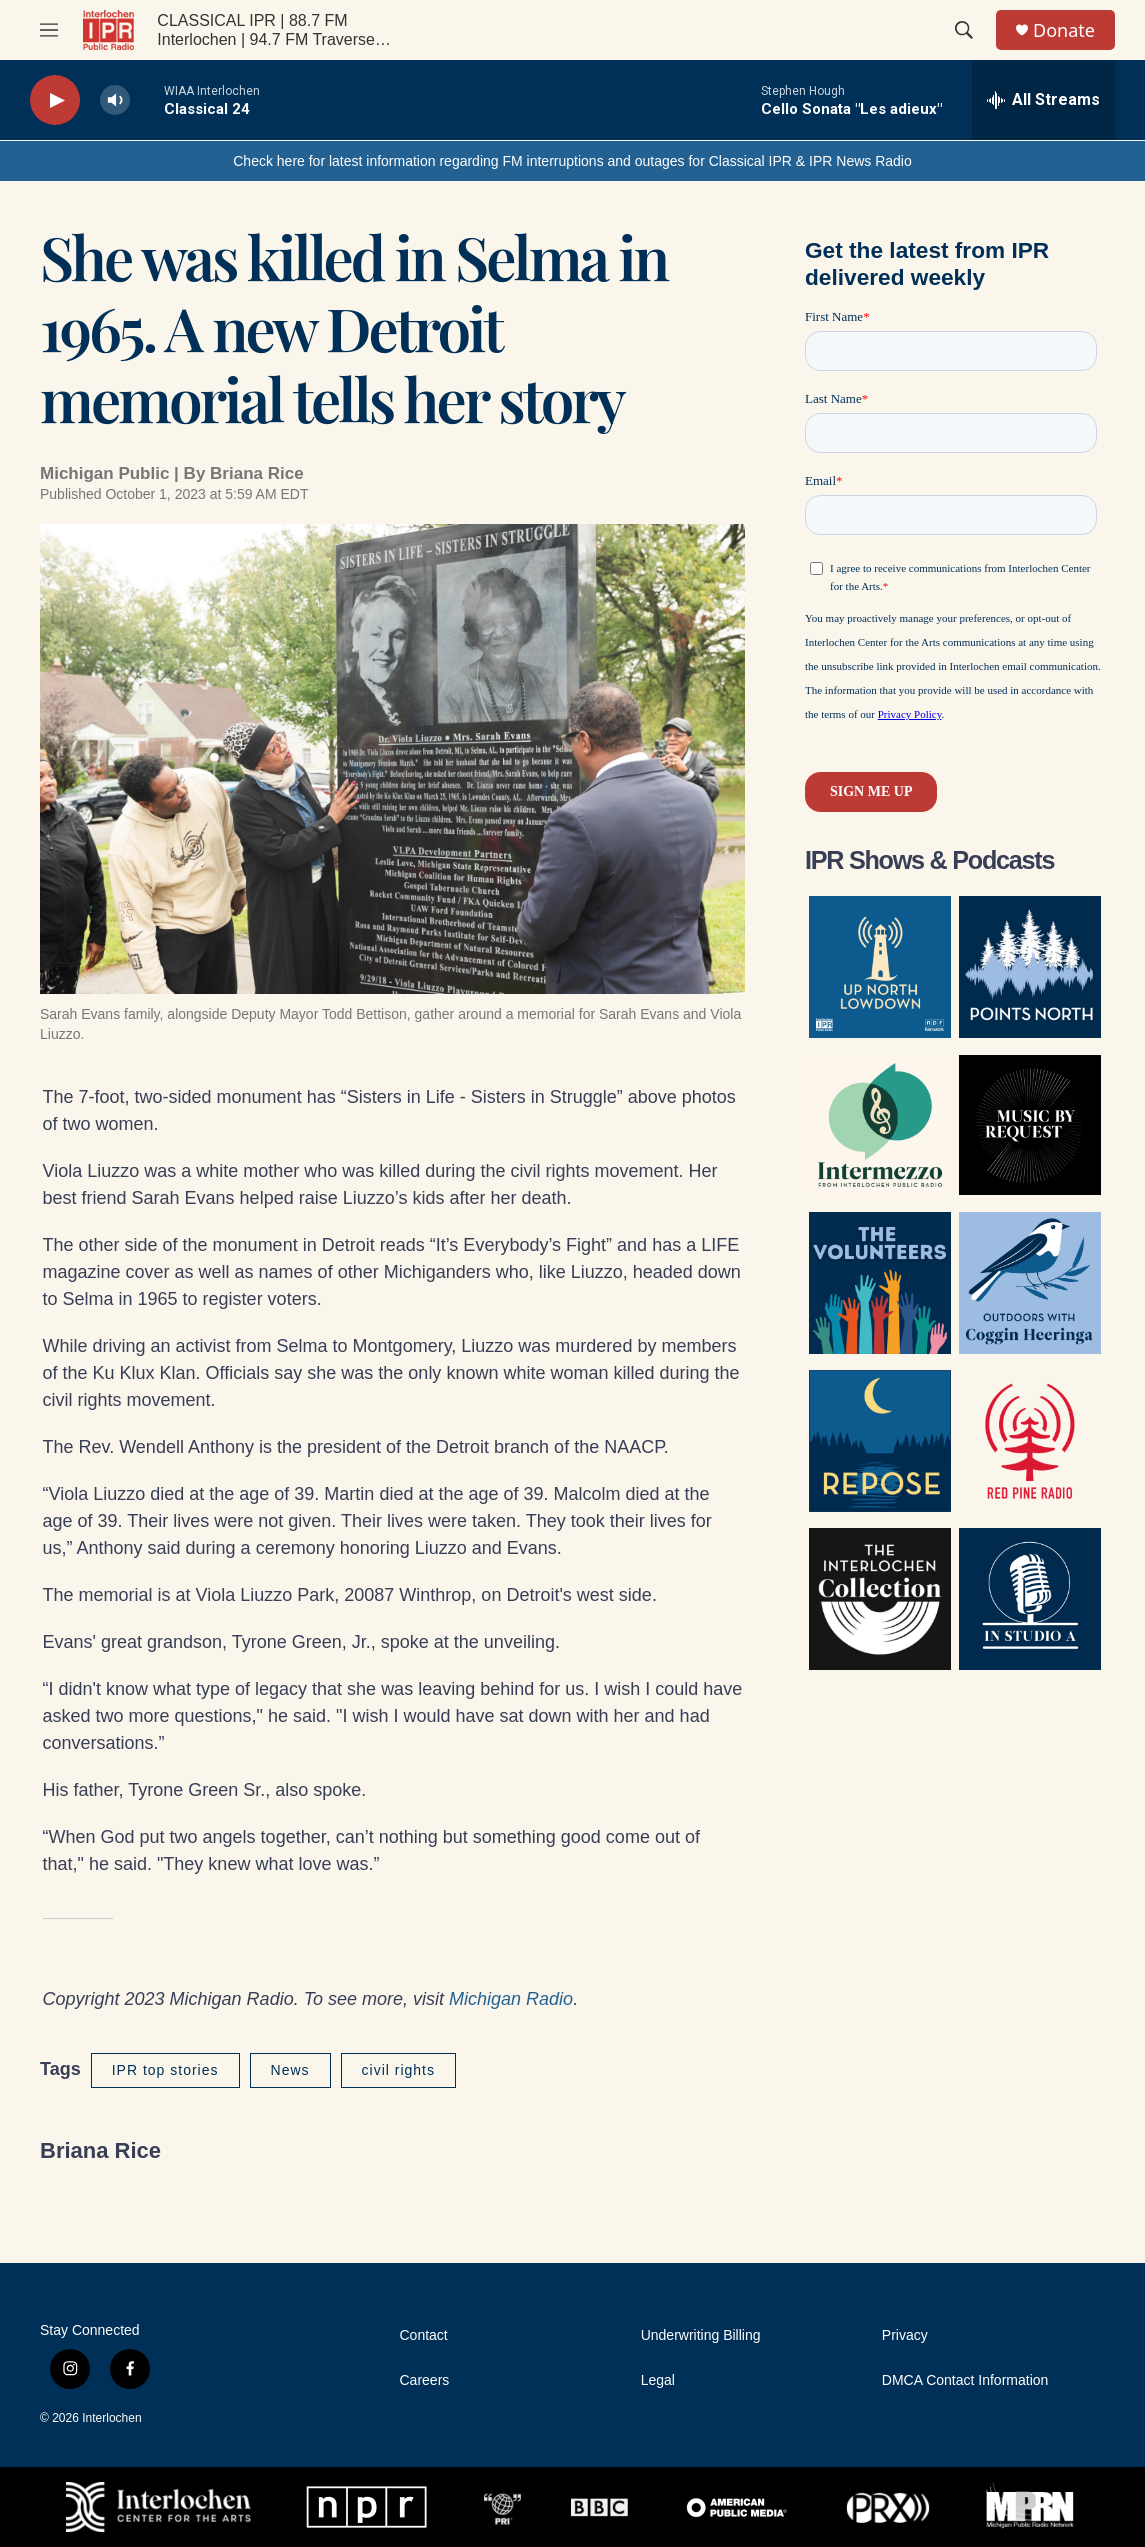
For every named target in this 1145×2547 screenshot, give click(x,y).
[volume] (115, 100)
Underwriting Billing (701, 2335)
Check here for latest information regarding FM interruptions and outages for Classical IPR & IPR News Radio (572, 161)
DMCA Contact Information (965, 2380)
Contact (424, 2335)
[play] (55, 100)
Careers (425, 2380)
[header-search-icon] (964, 30)
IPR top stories (165, 2070)
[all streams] (1043, 100)
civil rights (398, 2070)
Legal (658, 2380)
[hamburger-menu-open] (49, 30)
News (290, 2070)
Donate (1064, 30)
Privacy (905, 2335)
